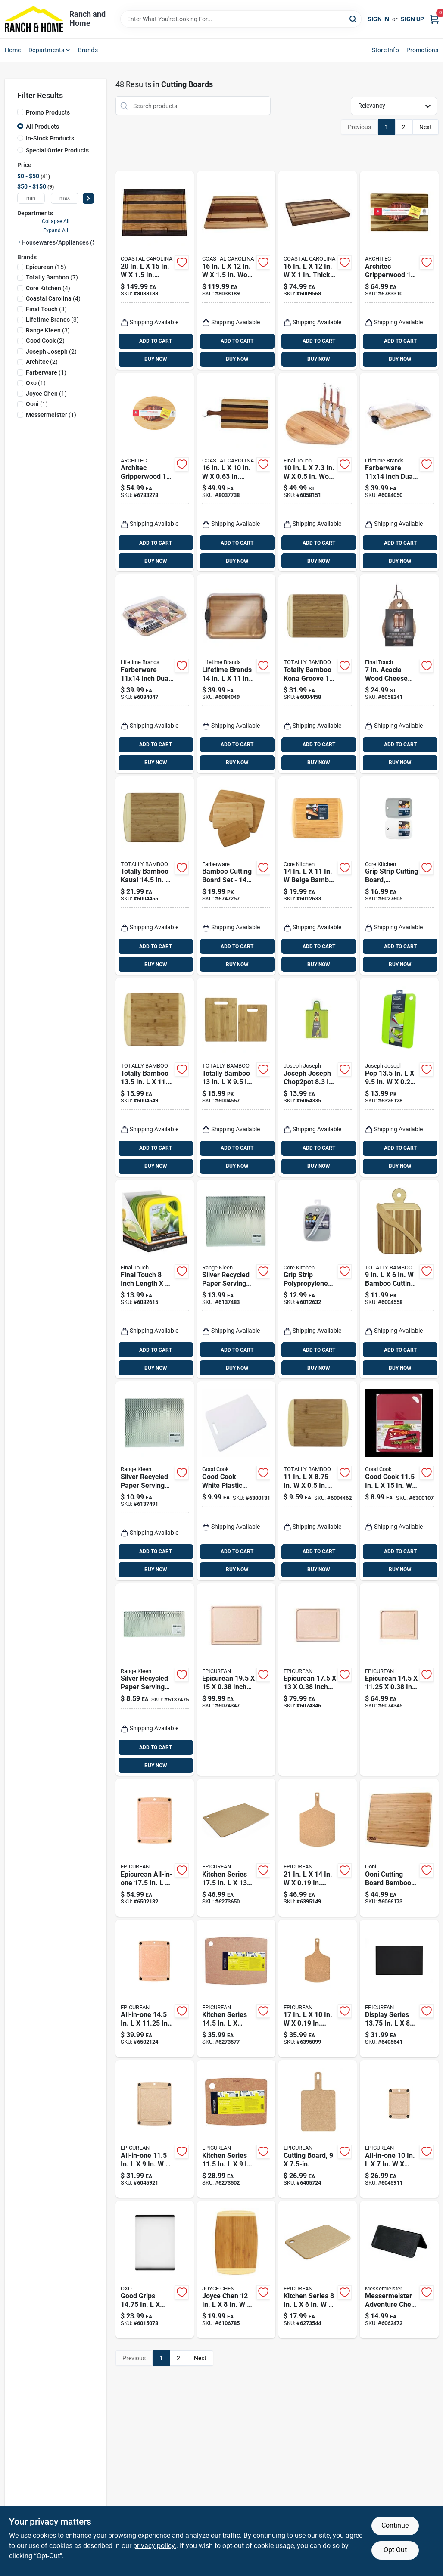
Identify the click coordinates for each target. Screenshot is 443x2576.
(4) (48, 288)
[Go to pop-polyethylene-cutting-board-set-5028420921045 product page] (399, 1077)
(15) (46, 267)
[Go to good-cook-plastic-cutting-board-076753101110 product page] (399, 1480)
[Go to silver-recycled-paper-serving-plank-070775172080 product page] (236, 1279)
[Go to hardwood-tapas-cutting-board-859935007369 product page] (236, 472)
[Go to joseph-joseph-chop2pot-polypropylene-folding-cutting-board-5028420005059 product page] (317, 1077)
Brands (88, 50)
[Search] (353, 18)
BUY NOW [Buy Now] (155, 359)
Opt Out (395, 2550)
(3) (46, 309)
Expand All (55, 230)
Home (13, 50)
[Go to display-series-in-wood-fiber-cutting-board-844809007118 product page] (399, 1989)
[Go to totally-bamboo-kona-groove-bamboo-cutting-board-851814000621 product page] (317, 673)
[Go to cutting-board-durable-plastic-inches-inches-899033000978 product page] (317, 2129)
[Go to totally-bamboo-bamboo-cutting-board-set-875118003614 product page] (236, 1077)
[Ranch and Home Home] (34, 19)
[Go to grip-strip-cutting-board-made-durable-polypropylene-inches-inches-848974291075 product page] (399, 875)
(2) (45, 340)
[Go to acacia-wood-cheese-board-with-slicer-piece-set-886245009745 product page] (399, 673)
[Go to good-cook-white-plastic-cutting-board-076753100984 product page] (236, 1480)
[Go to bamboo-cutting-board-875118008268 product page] (317, 1480)
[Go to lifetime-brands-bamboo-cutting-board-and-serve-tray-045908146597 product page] (236, 673)
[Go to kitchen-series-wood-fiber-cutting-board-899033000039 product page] (236, 1989)
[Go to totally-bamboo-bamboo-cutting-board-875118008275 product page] (154, 1077)
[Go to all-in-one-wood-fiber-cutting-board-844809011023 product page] (154, 1989)
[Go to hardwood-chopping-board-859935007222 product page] (154, 270)
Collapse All (55, 221)
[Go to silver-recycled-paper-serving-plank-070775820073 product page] (154, 1679)
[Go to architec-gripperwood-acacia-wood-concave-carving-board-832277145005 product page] (399, 270)
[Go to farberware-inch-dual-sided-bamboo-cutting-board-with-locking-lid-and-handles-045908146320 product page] (154, 673)
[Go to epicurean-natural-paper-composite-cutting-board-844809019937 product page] (399, 1679)
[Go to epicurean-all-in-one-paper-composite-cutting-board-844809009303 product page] (154, 1848)
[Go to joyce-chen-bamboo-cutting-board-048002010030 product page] (236, 2270)
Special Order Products (57, 150)
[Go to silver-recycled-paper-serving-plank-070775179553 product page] (154, 1480)
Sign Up (412, 19)
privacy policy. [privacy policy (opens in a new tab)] (154, 2546)
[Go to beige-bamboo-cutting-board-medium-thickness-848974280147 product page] (317, 875)
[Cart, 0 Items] (434, 19)
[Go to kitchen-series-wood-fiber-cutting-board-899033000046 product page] (236, 1848)
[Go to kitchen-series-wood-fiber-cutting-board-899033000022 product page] (236, 2129)
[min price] (31, 198)
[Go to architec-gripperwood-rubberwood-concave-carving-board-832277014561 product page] (154, 472)
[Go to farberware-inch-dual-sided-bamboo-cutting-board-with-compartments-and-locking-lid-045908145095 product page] (399, 472)
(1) (46, 372)
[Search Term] (241, 19)
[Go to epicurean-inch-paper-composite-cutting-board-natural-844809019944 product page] (317, 1679)
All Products (42, 126)
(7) (52, 277)
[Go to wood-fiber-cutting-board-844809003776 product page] (317, 1989)
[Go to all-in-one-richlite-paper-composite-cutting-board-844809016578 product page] (154, 2129)
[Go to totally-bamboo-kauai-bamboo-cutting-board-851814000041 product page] (154, 875)
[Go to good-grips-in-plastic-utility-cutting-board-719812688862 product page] (154, 2270)
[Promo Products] (20, 112)
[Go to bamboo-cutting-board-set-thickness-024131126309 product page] (236, 875)
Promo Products (48, 112)
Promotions (422, 50)
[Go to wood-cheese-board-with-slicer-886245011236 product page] (317, 472)
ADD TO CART (155, 341)
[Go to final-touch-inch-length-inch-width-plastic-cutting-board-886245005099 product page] (154, 1279)
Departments (46, 50)
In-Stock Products (50, 138)
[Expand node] (19, 242)
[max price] (64, 198)
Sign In (378, 19)
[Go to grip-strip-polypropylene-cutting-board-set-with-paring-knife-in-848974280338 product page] (317, 1279)
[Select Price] (88, 198)
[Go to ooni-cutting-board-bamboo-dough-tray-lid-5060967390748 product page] (399, 1848)
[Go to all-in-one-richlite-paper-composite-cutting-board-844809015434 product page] (399, 2129)
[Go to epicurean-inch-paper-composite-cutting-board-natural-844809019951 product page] (236, 1679)
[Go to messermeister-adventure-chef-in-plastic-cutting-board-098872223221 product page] (399, 2270)
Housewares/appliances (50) (61, 242)
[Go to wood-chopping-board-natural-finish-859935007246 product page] (236, 270)
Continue (395, 2525)
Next (425, 127)
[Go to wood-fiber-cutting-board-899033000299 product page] (317, 1848)
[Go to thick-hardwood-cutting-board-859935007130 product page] (317, 270)
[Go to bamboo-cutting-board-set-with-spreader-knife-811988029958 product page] (399, 1279)
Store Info (385, 50)
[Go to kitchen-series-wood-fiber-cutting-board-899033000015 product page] (317, 2270)
